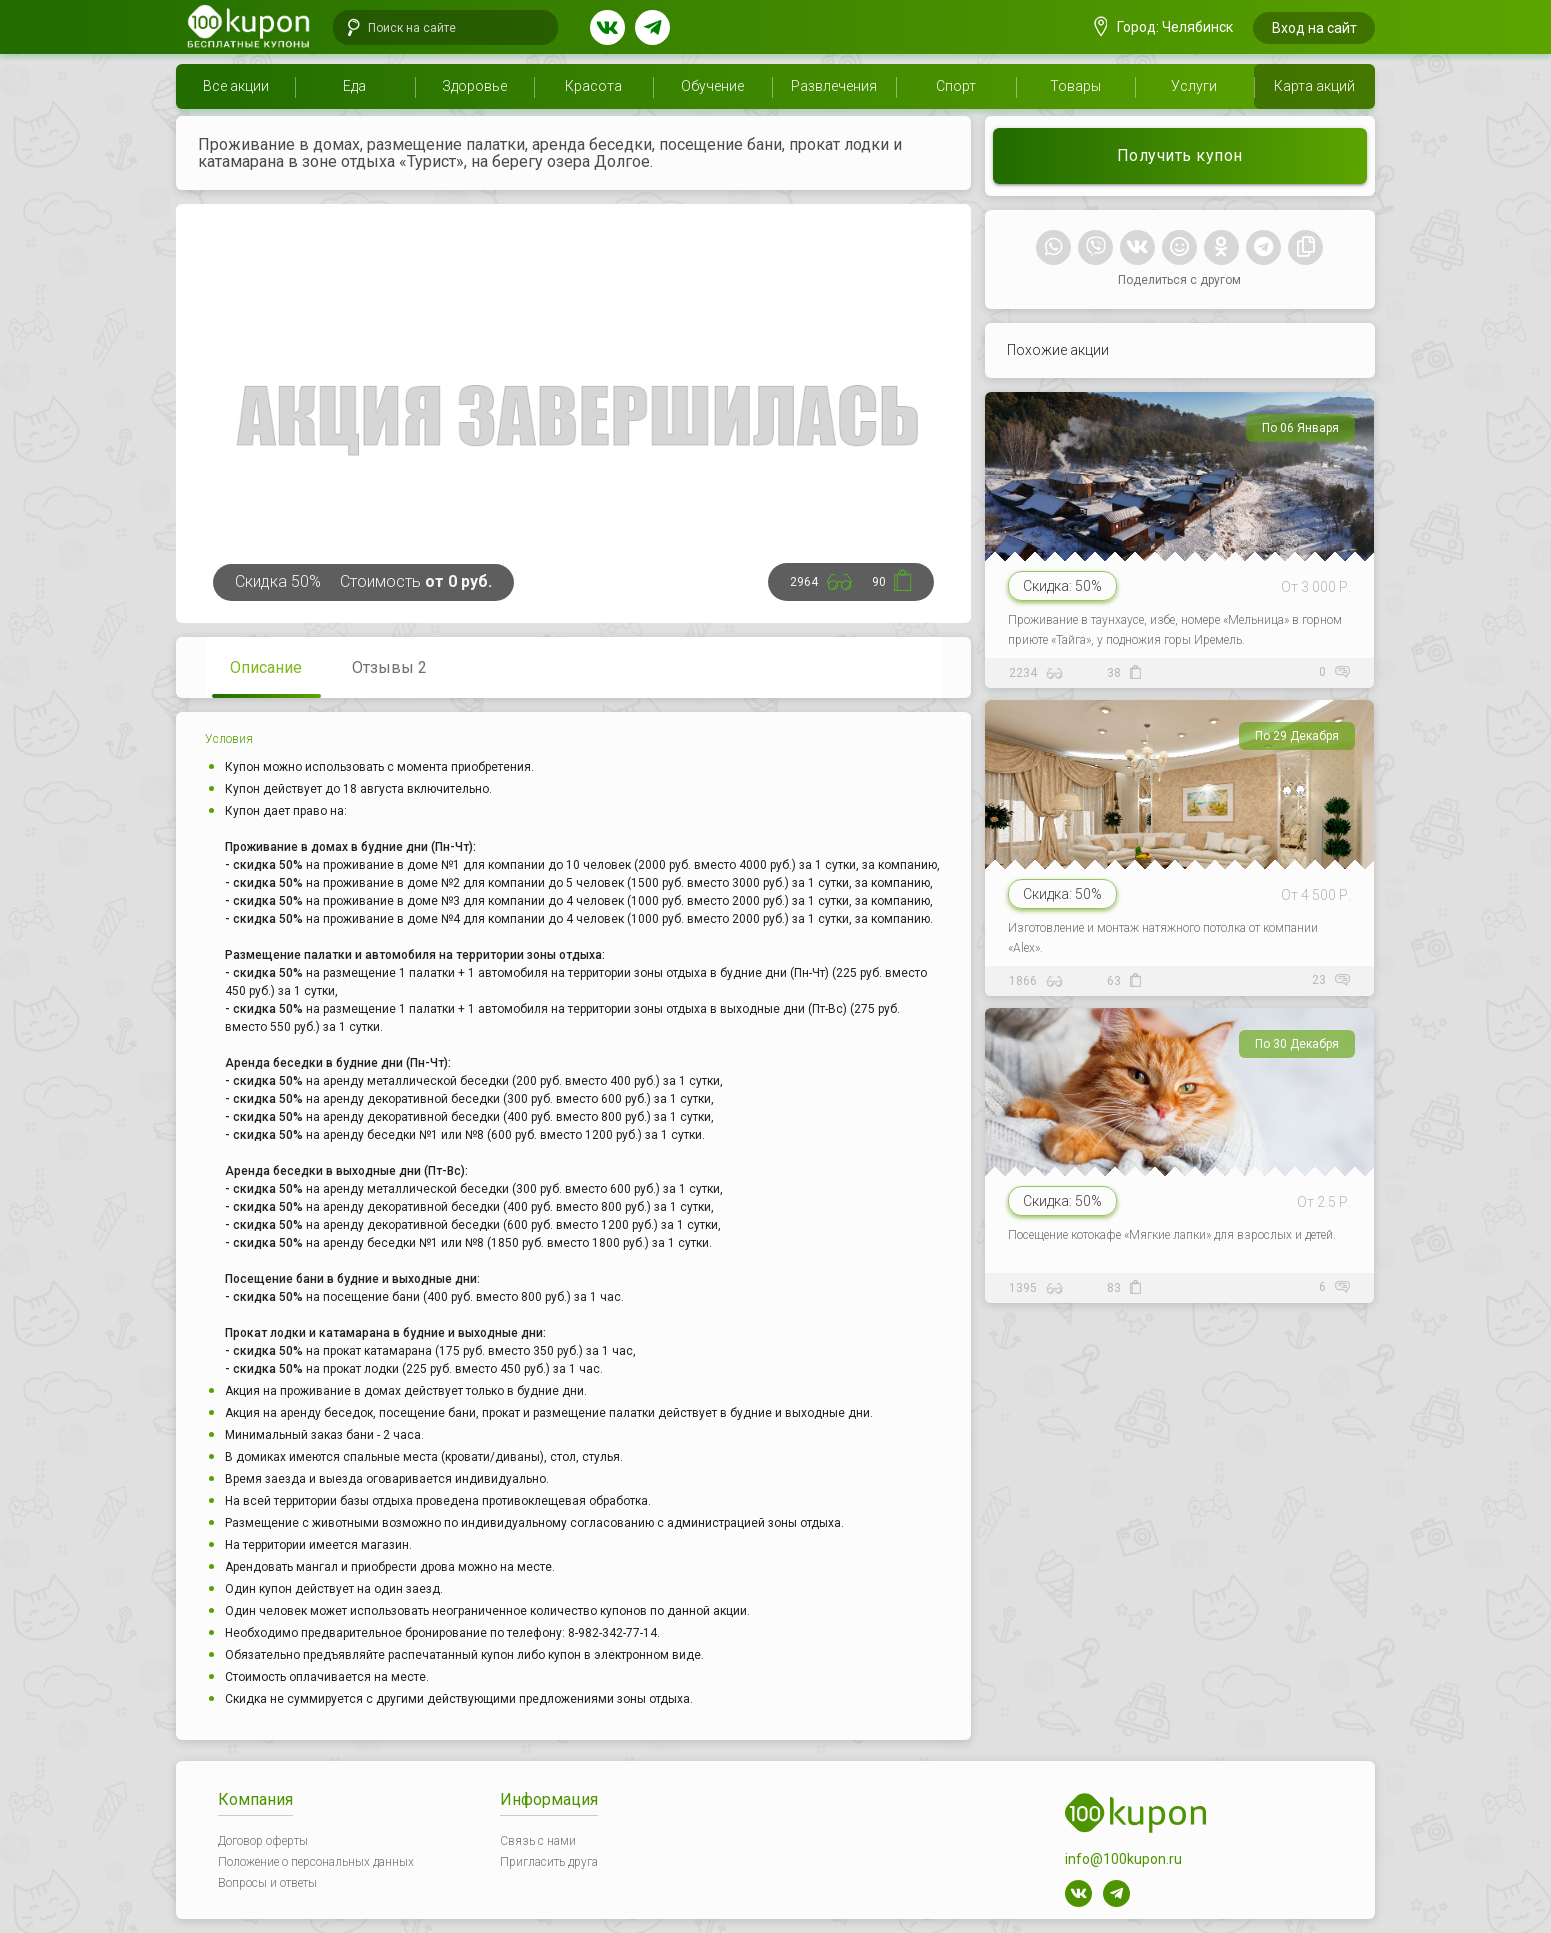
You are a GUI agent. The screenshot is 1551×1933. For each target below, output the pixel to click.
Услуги (1194, 86)
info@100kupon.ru (1123, 1859)
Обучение (712, 86)
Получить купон (1180, 155)
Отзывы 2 (389, 667)
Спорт (956, 86)
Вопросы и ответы (267, 1883)
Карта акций (1314, 86)
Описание (266, 667)
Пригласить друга (549, 1862)
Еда (354, 86)
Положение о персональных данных (316, 1862)
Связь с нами (538, 1841)
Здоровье (474, 86)
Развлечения (834, 86)
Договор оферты (263, 1841)
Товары (1075, 86)
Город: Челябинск (1164, 27)
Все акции (236, 86)
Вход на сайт (1314, 28)
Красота (593, 86)
